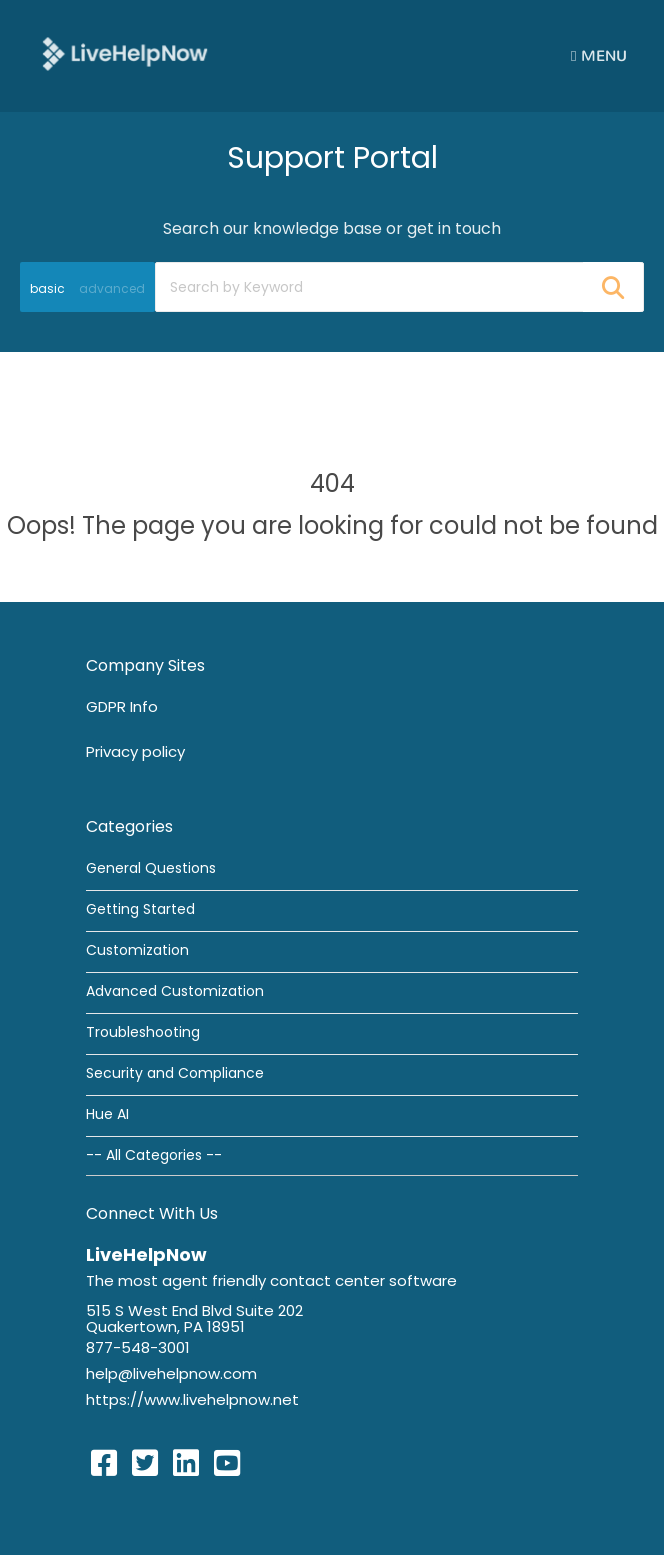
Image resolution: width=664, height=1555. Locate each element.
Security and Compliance (175, 1073)
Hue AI (107, 1114)
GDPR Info (122, 706)
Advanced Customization (175, 991)
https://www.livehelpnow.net (192, 1399)
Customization (137, 950)
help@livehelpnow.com (171, 1373)
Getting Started (140, 909)
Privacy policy (135, 751)
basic (47, 288)
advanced (112, 288)
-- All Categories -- (154, 1155)
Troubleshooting (143, 1032)
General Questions (151, 868)
